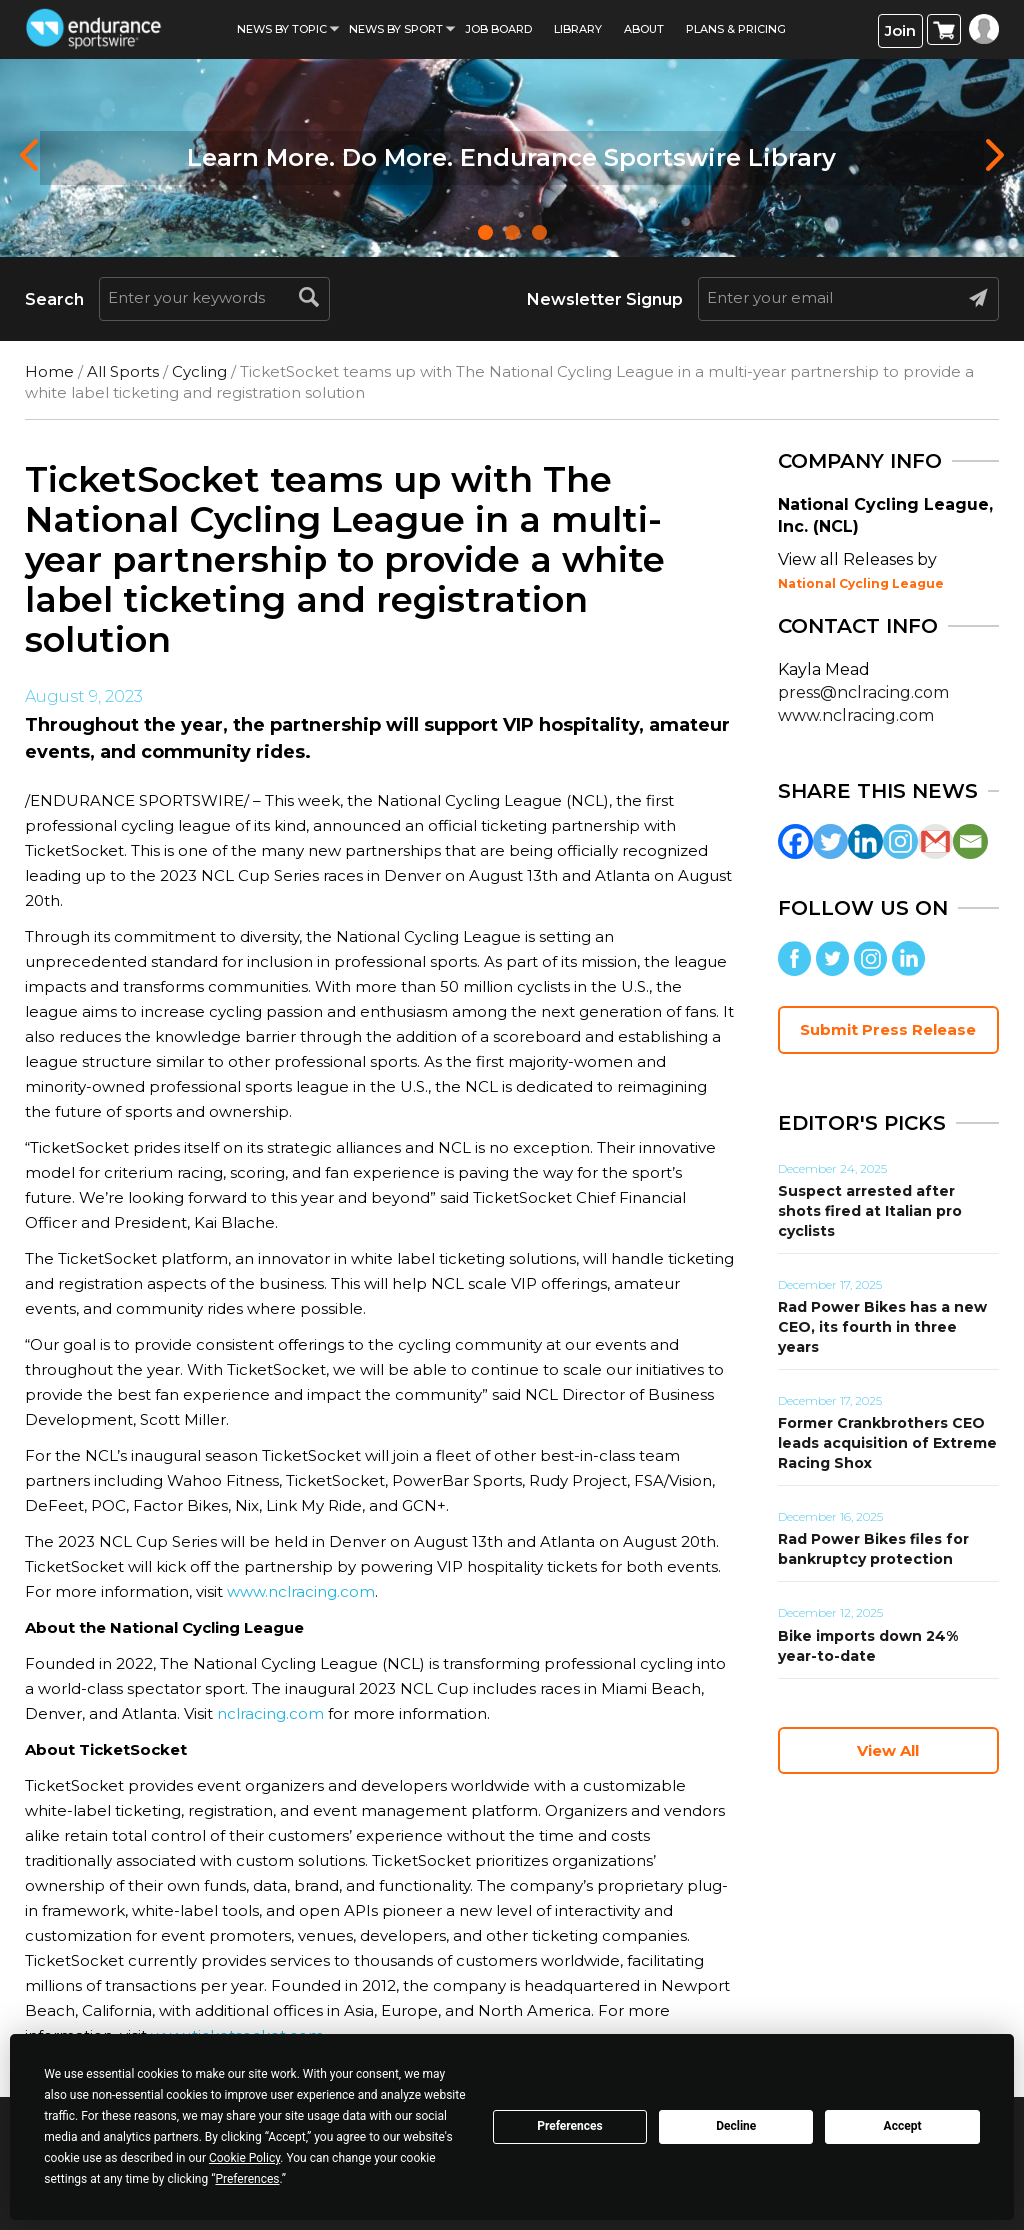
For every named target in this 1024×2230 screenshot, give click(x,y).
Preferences (570, 2126)
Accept (903, 2126)
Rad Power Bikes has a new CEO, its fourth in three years (882, 1327)
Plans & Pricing (736, 29)
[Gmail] (935, 841)
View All (888, 1750)
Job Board (498, 29)
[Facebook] (795, 841)
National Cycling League (861, 583)
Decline (736, 2126)
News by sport (396, 29)
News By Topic (282, 29)
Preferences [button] (247, 2179)
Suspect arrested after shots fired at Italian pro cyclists (870, 1211)
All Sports (123, 371)
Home (49, 371)
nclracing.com (268, 1713)
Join (900, 30)
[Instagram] (900, 841)
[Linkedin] (865, 841)
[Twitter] (830, 841)
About (644, 29)
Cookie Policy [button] (244, 2158)
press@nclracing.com (863, 692)
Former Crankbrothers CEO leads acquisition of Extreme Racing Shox (887, 1443)
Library (578, 29)
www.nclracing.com (301, 1591)
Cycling (199, 371)
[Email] (970, 841)
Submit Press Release (888, 1029)
